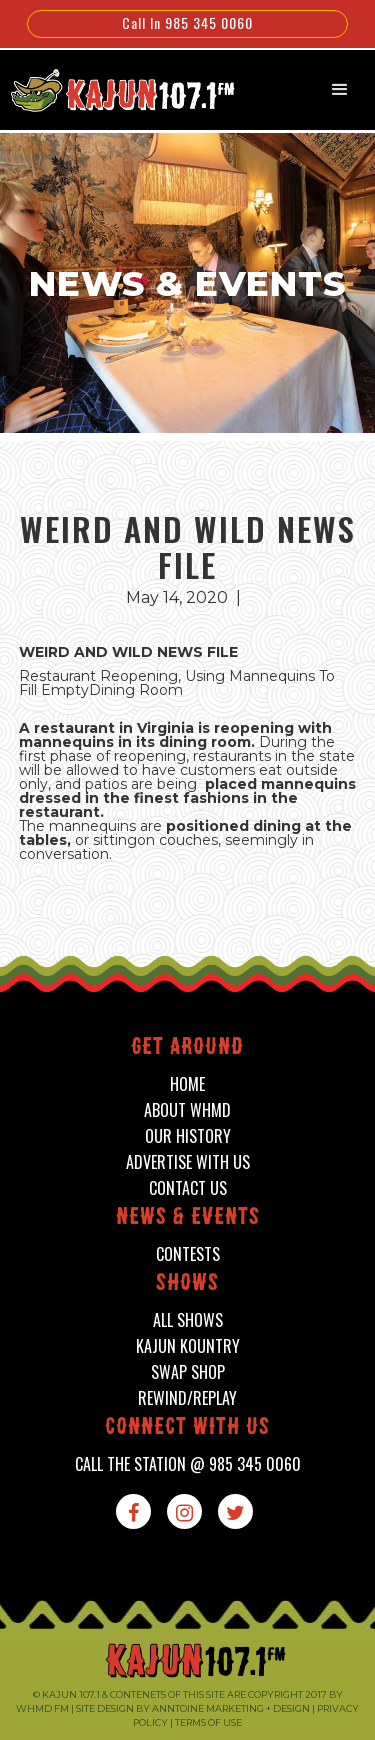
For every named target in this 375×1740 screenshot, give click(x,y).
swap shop (188, 1372)
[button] (340, 90)
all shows (188, 1320)
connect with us (187, 1428)
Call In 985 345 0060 (187, 22)
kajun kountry (188, 1346)
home (187, 1084)
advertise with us (188, 1162)
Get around (187, 1048)
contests (188, 1254)
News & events (188, 1218)
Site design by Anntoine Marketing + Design (193, 1708)
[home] (112, 88)
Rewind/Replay (187, 1398)
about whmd (187, 1110)
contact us (188, 1188)
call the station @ (188, 1464)
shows (187, 1284)
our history (188, 1136)
